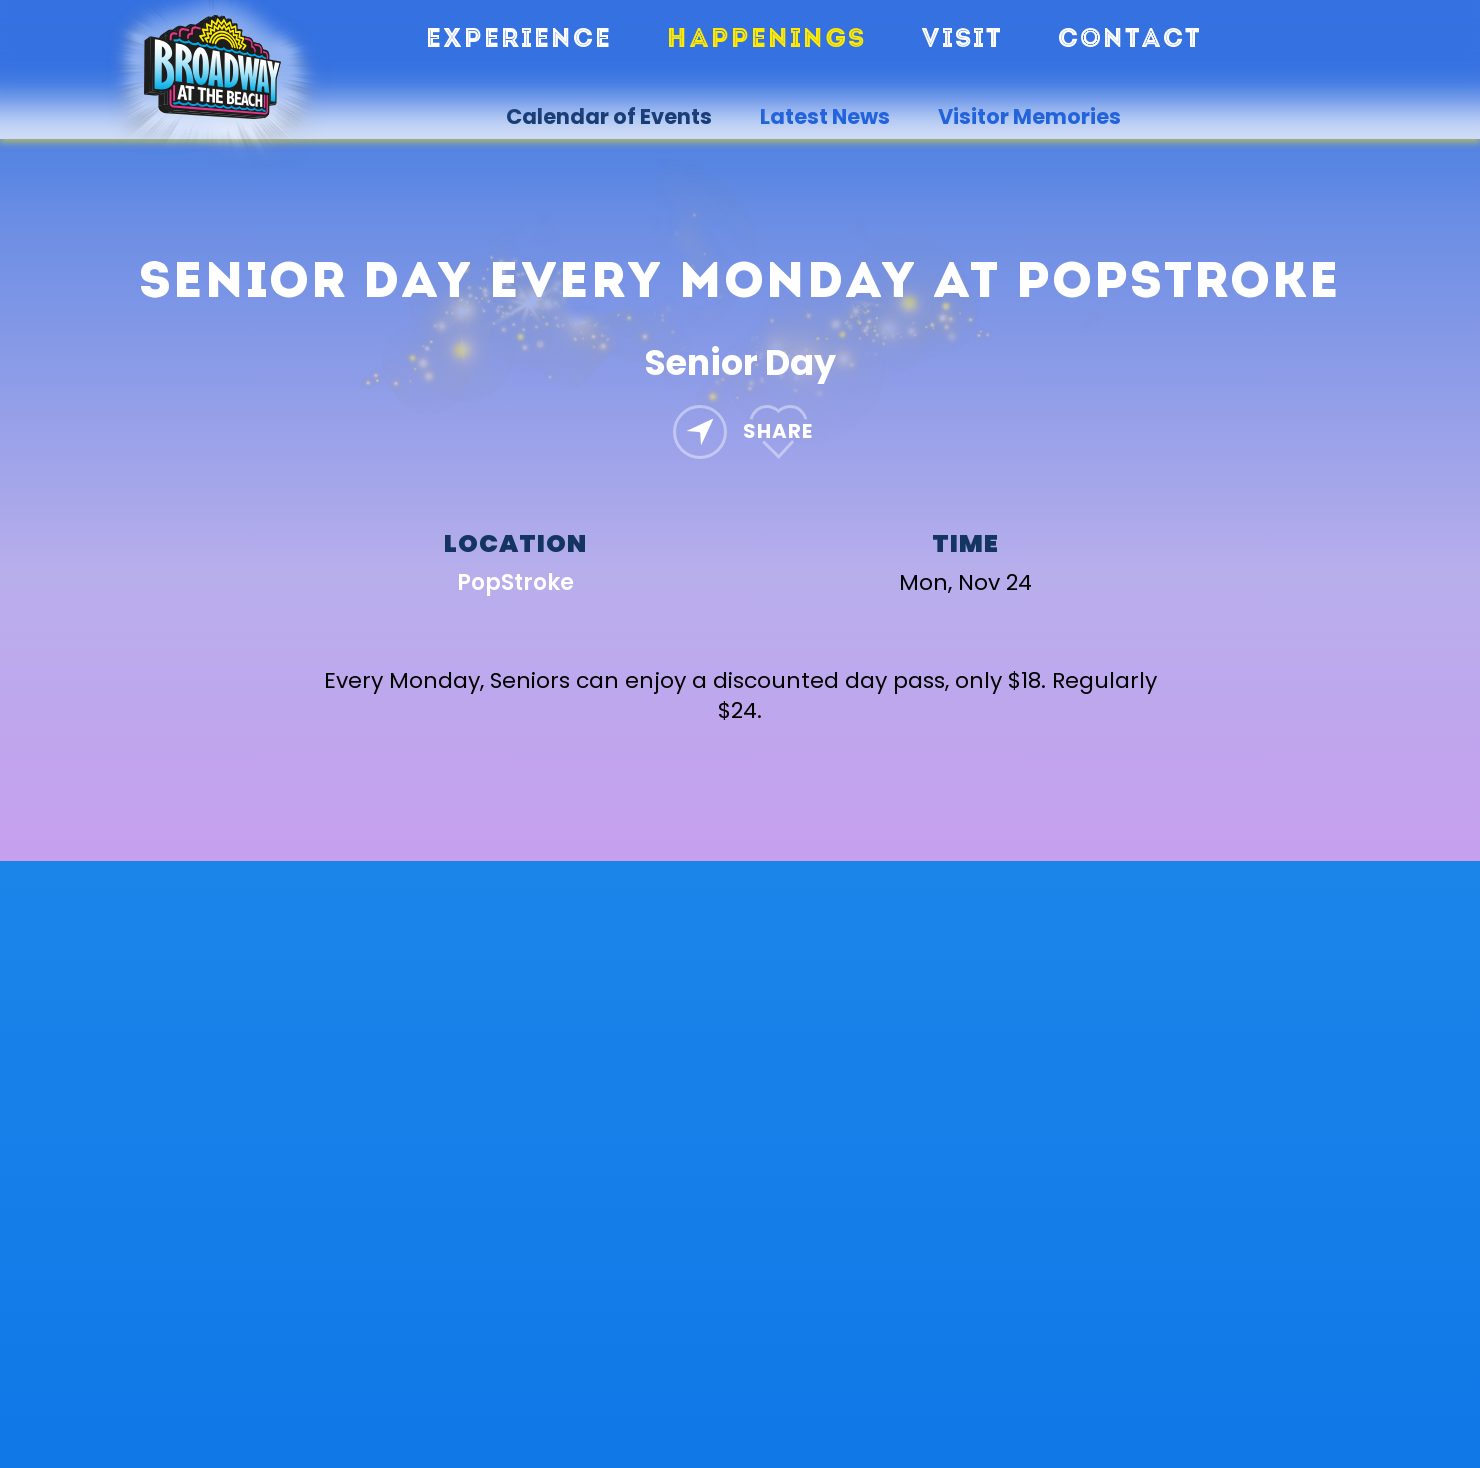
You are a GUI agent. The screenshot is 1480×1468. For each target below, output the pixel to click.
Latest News (825, 117)
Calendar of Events (609, 117)
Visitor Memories (1029, 117)
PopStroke (515, 582)
